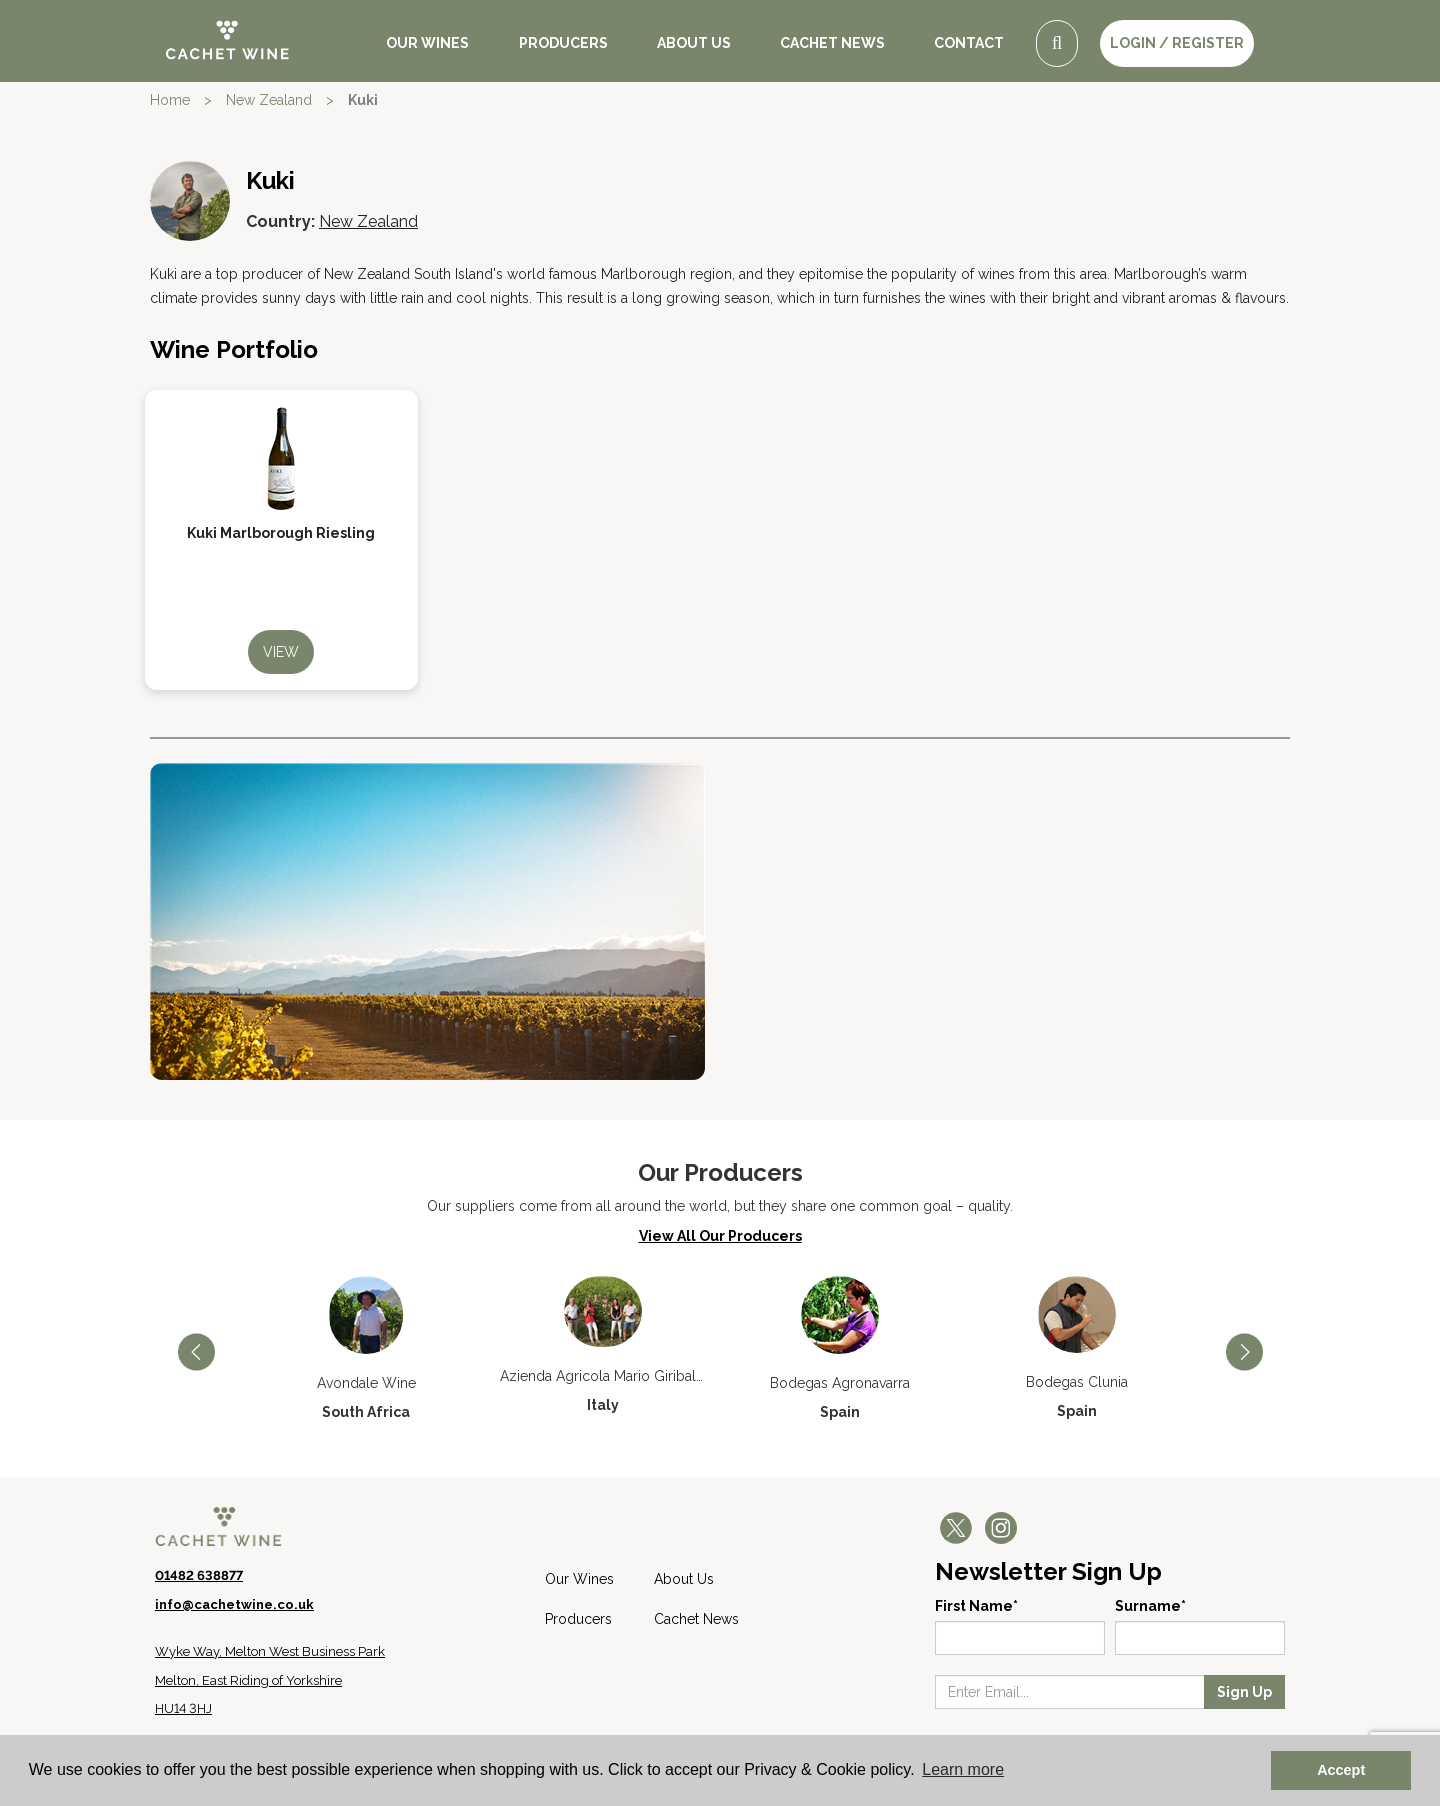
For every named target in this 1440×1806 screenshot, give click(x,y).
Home (170, 100)
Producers (563, 43)
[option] (366, 1349)
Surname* (1150, 1606)
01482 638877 (199, 1575)
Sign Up (1244, 1692)
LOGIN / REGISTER (1177, 43)
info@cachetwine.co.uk (234, 1604)
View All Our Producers (720, 1236)
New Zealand (269, 100)
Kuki (363, 100)
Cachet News (832, 43)
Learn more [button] (963, 1769)
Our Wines (427, 43)
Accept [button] (1341, 1770)
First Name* (976, 1606)
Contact (969, 43)
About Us (694, 43)
